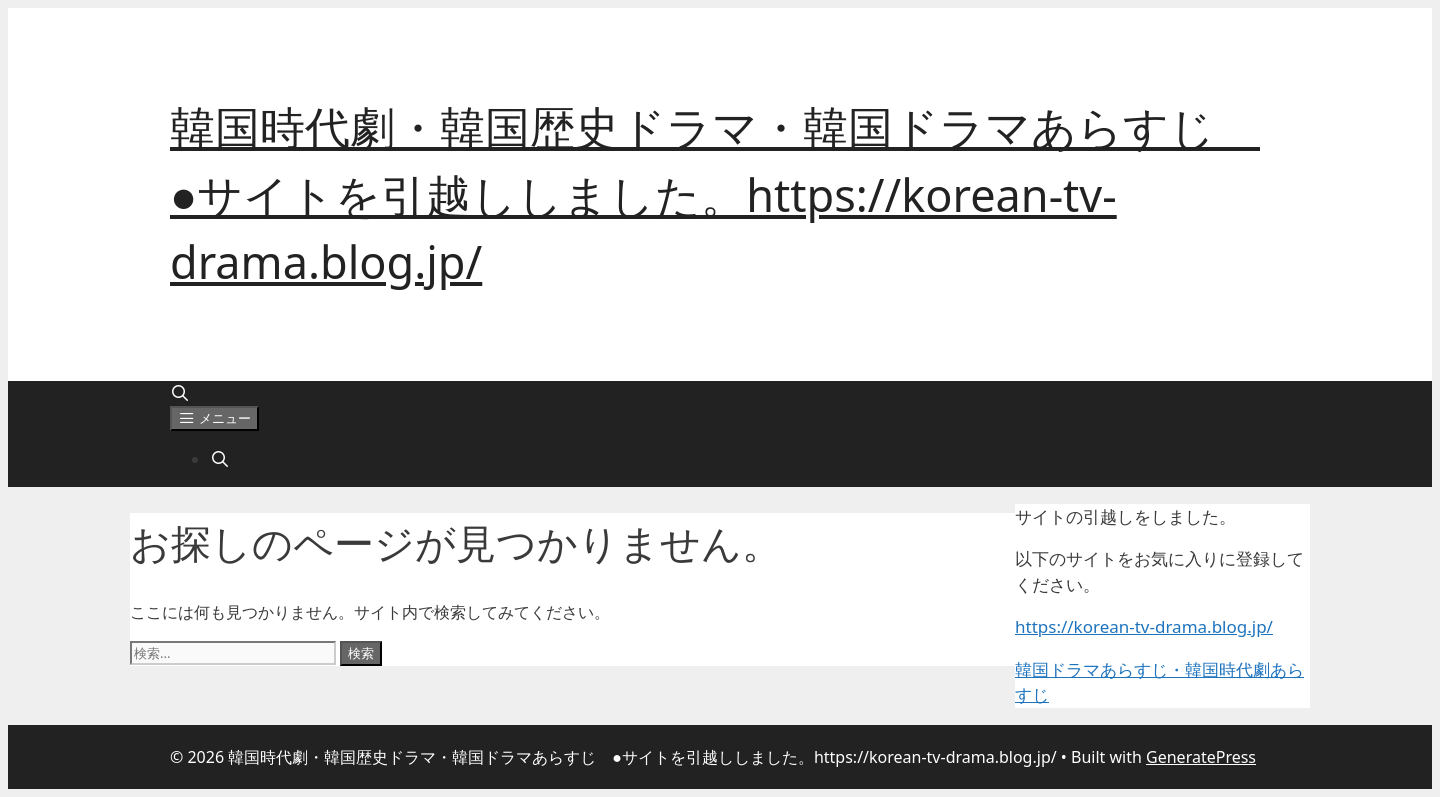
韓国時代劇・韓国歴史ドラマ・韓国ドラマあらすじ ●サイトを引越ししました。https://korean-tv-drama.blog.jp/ (715, 194)
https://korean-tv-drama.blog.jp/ (1144, 626)
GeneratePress (1201, 757)
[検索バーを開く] (180, 393)
